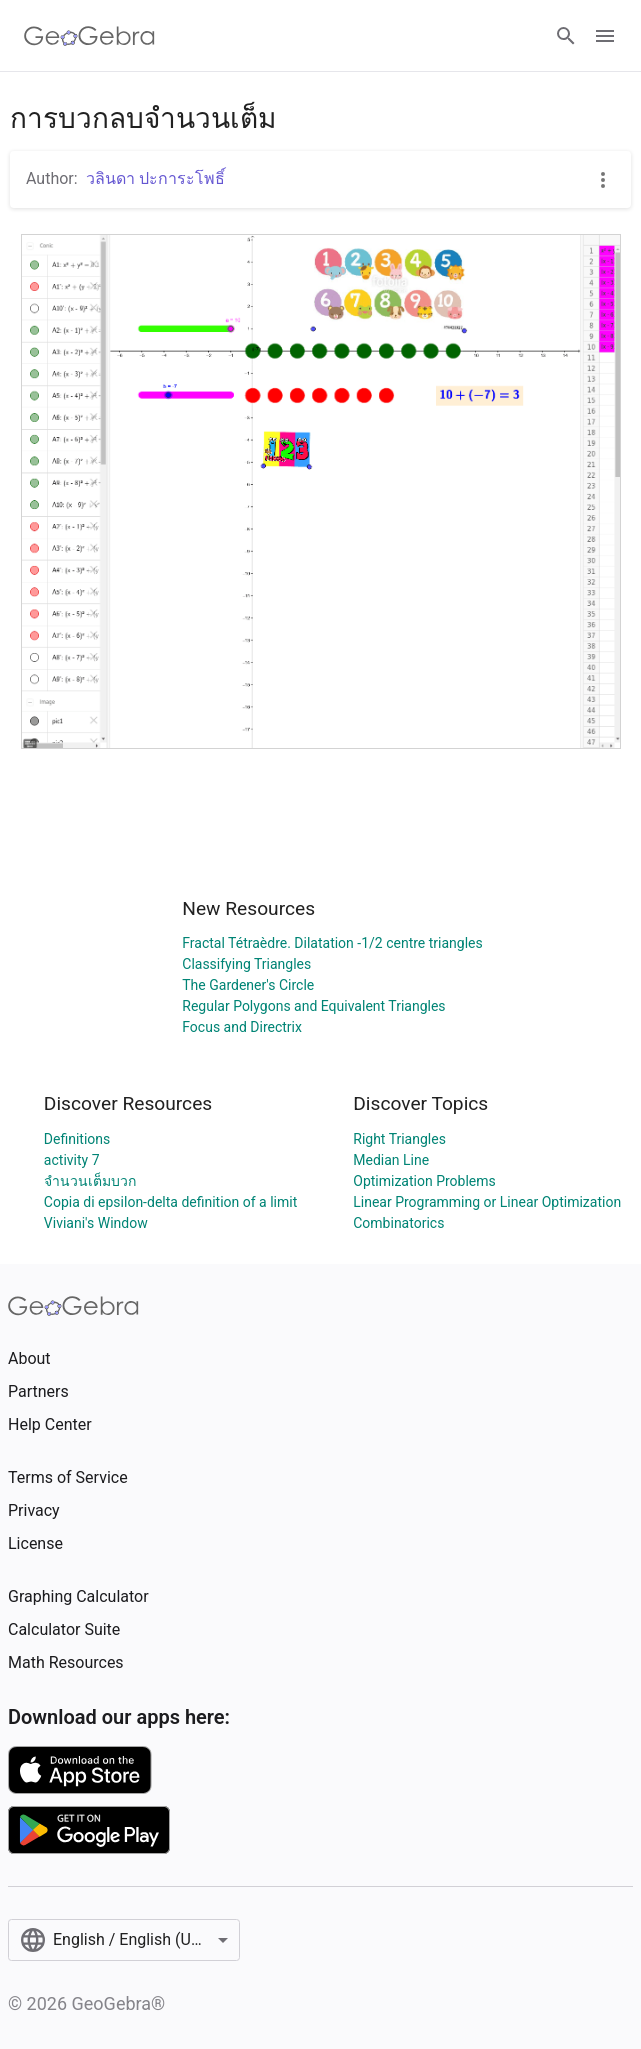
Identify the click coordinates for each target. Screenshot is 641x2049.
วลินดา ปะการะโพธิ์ (155, 178)
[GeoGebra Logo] (89, 36)
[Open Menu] (605, 36)
